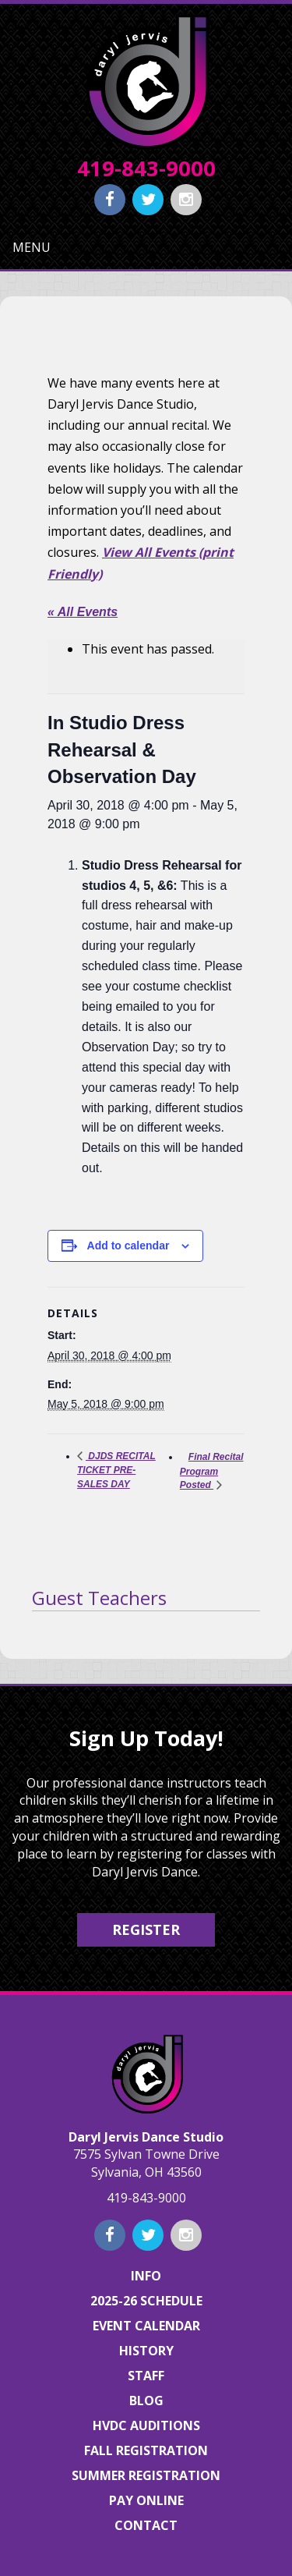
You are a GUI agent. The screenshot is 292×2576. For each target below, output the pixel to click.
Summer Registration (146, 2475)
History (146, 2350)
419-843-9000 (146, 168)
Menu (31, 247)
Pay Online (146, 2500)
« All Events (82, 611)
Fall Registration (146, 2450)
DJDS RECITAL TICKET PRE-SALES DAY (116, 1470)
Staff (146, 2375)
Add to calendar (128, 1245)
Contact (146, 2525)
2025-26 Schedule (146, 2300)
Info (146, 2275)
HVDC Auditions (146, 2425)
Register (146, 1929)
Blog (146, 2400)
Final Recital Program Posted (212, 1470)
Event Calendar (146, 2325)
